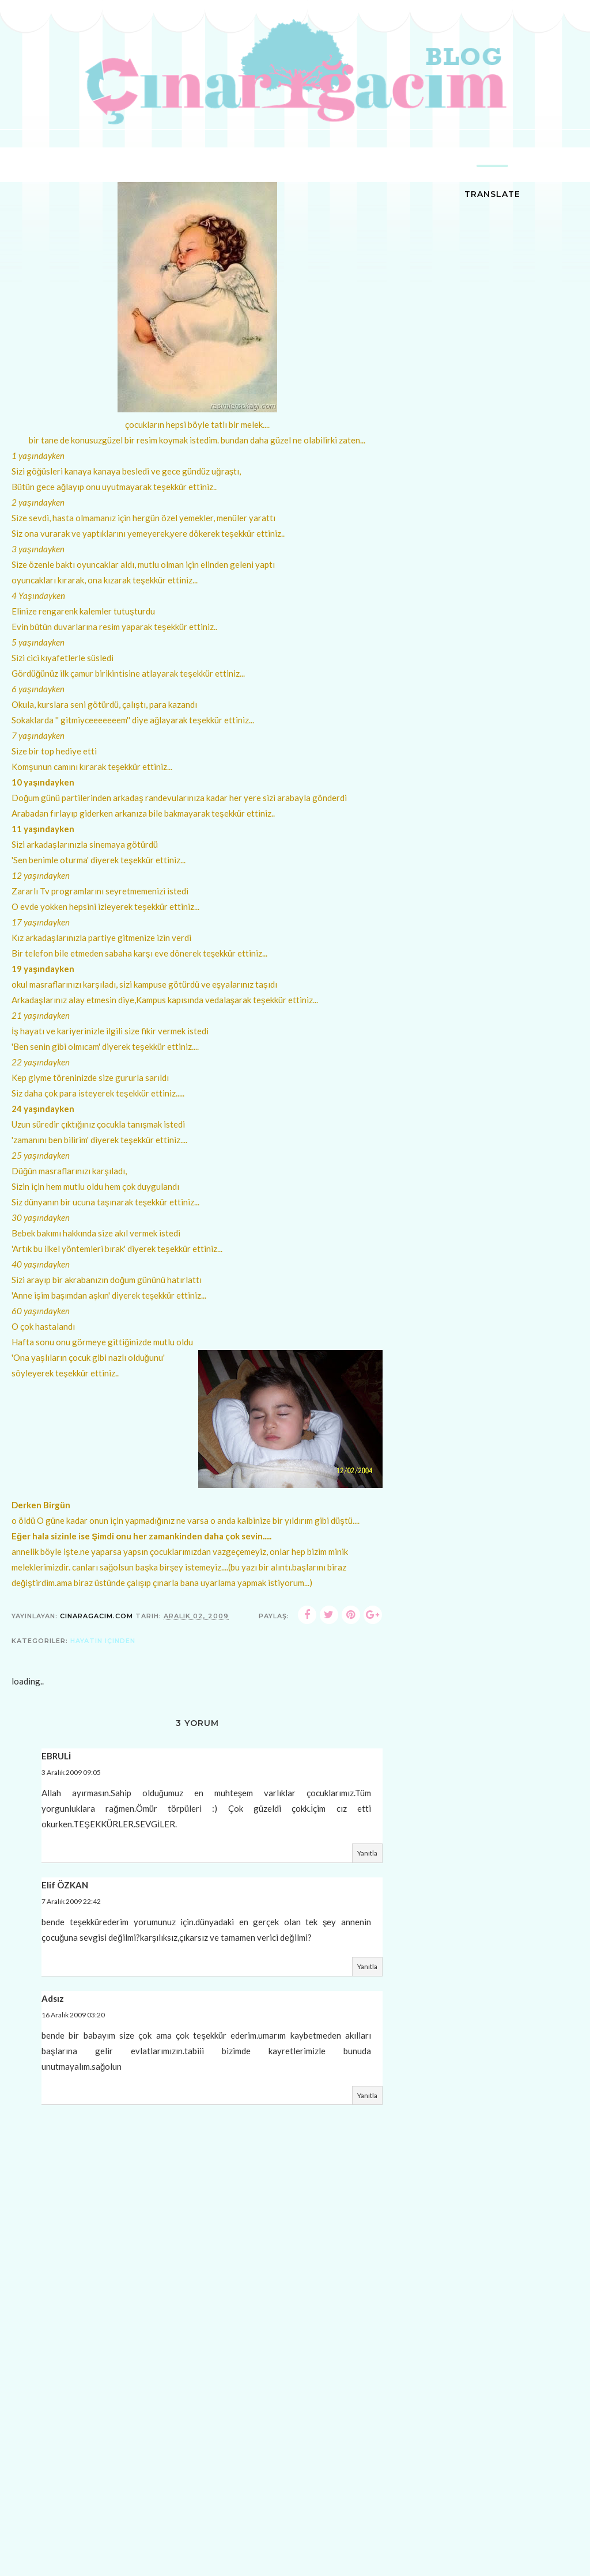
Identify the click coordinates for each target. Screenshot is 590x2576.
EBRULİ (56, 1760)
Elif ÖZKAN (64, 1888)
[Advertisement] (197, 2492)
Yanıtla (367, 1857)
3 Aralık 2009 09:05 (71, 1776)
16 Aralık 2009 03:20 (73, 2018)
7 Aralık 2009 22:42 (71, 1904)
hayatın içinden (102, 1645)
